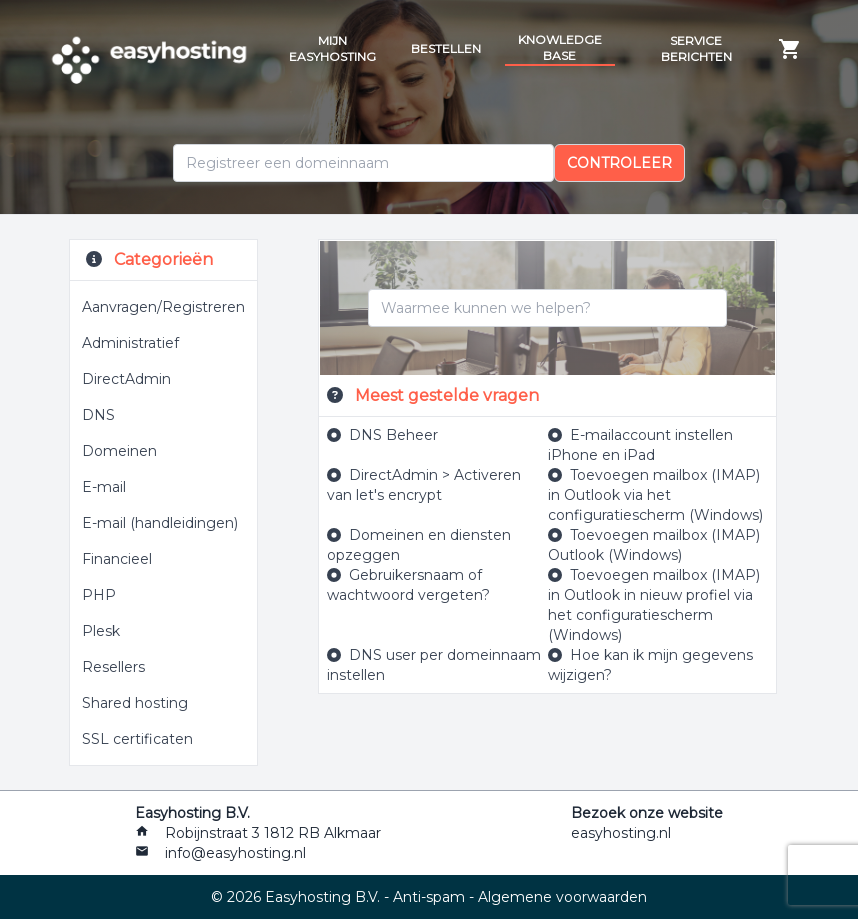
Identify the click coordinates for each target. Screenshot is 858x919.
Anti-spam (429, 897)
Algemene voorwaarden (562, 897)
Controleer (619, 163)
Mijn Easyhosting (332, 48)
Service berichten (696, 48)
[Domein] (363, 163)
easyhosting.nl (621, 833)
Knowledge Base (560, 47)
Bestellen (446, 48)
